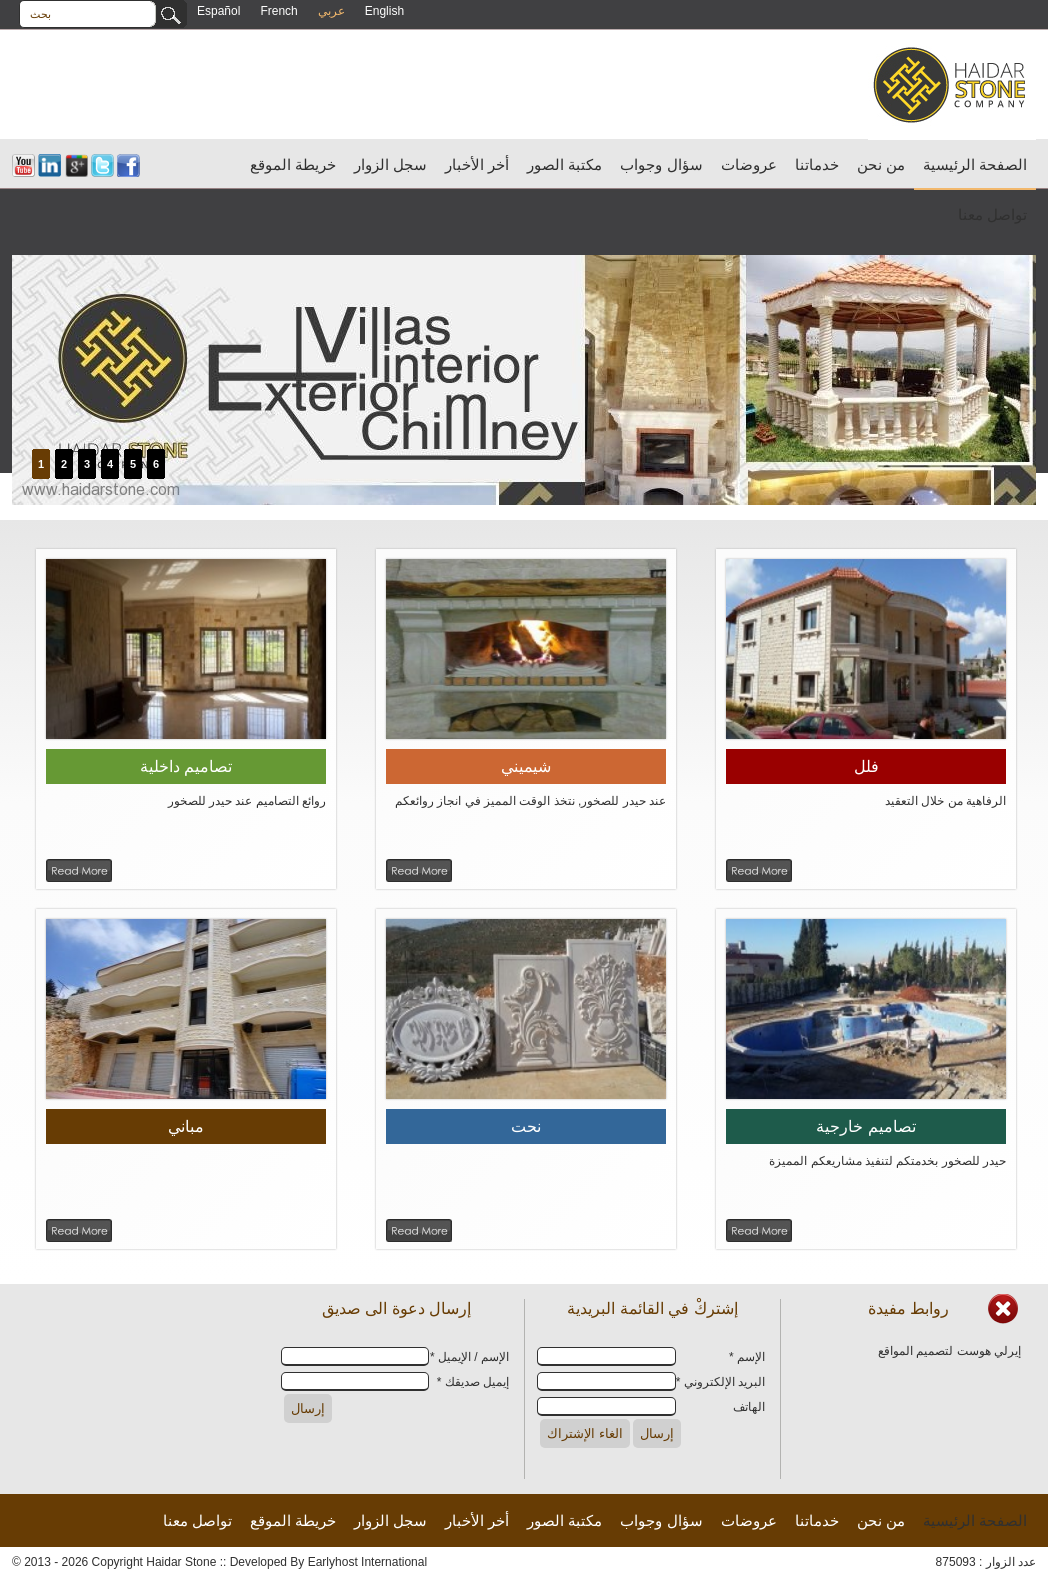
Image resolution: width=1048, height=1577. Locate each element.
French (278, 11)
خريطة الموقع (293, 164)
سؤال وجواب (661, 164)
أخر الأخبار (477, 164)
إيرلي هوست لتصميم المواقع (949, 1351)
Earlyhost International (367, 1562)
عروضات (749, 164)
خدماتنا (817, 164)
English (384, 11)
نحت (526, 1126)
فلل (866, 766)
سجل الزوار (390, 164)
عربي (331, 11)
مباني (186, 1126)
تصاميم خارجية (865, 1126)
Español (218, 11)
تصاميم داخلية (186, 766)
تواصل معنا (992, 214)
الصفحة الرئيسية (975, 164)
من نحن (881, 164)
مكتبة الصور (564, 164)
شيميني (526, 766)
